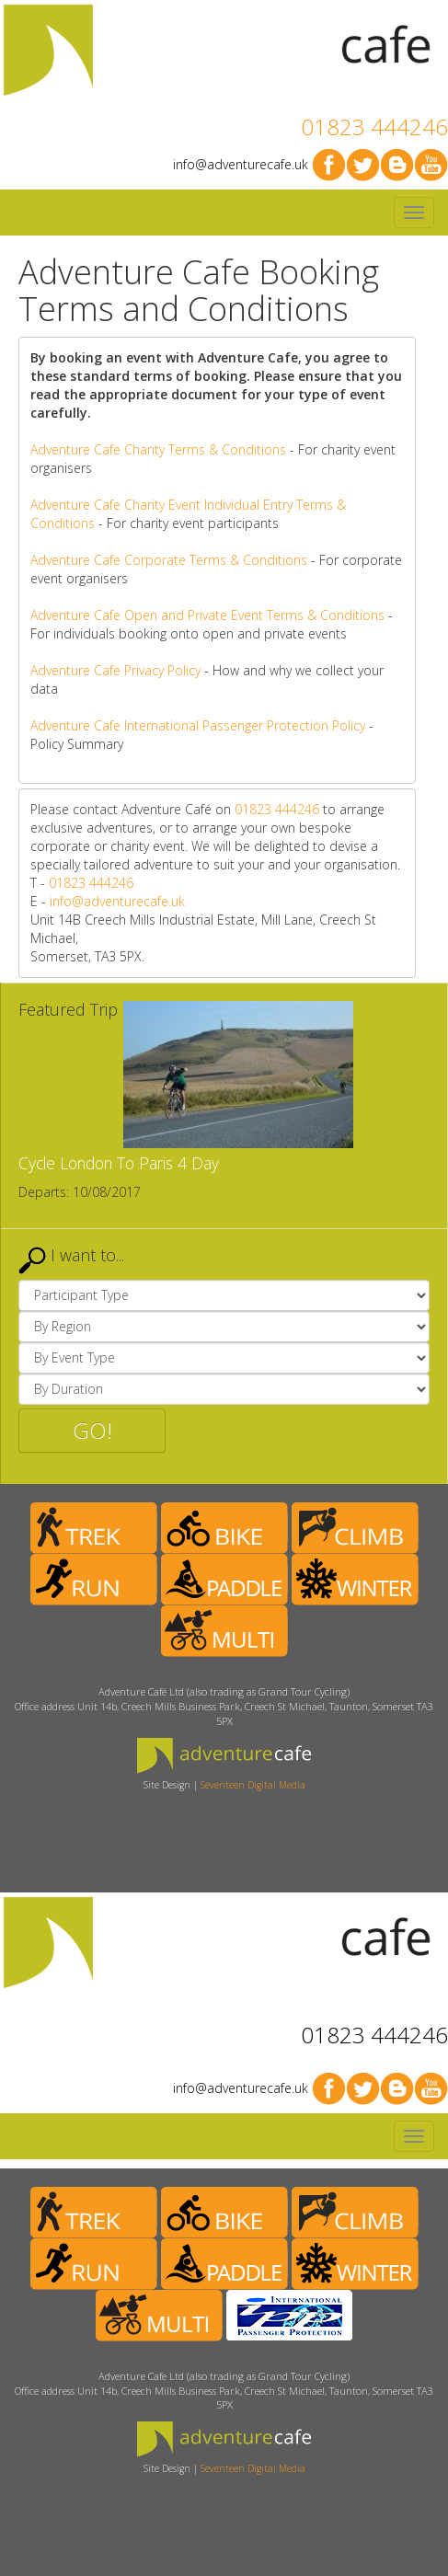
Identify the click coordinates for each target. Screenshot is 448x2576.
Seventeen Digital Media (253, 1784)
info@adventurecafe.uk (240, 164)
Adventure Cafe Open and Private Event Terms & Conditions (207, 615)
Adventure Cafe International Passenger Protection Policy (197, 725)
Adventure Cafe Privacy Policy (115, 670)
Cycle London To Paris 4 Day (118, 1163)
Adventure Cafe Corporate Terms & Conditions (168, 560)
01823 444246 (374, 126)
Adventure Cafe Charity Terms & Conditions (158, 449)
